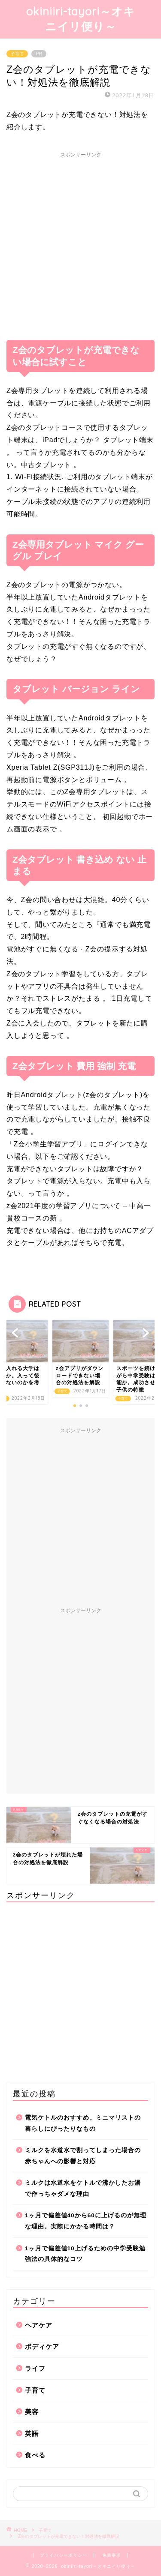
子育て (17, 53)
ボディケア (42, 2346)
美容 (32, 2411)
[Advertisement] (80, 242)
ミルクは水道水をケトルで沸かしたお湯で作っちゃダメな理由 (83, 2188)
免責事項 (111, 2555)
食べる (35, 2455)
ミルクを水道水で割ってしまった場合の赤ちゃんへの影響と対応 (83, 2156)
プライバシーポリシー (63, 2555)
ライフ (35, 2368)
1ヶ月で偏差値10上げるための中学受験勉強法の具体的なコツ (85, 2254)
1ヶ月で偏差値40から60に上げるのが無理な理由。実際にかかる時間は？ (85, 2221)
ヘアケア (38, 2325)
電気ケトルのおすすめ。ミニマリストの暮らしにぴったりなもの (83, 2123)
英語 (32, 2433)
